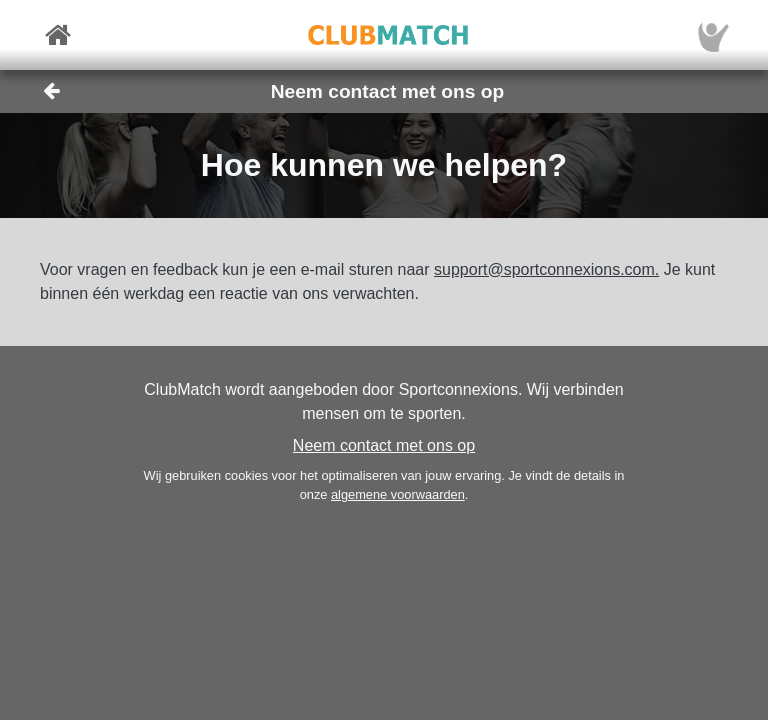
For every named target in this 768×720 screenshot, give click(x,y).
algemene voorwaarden (398, 494)
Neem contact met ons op (384, 445)
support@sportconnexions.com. (546, 269)
